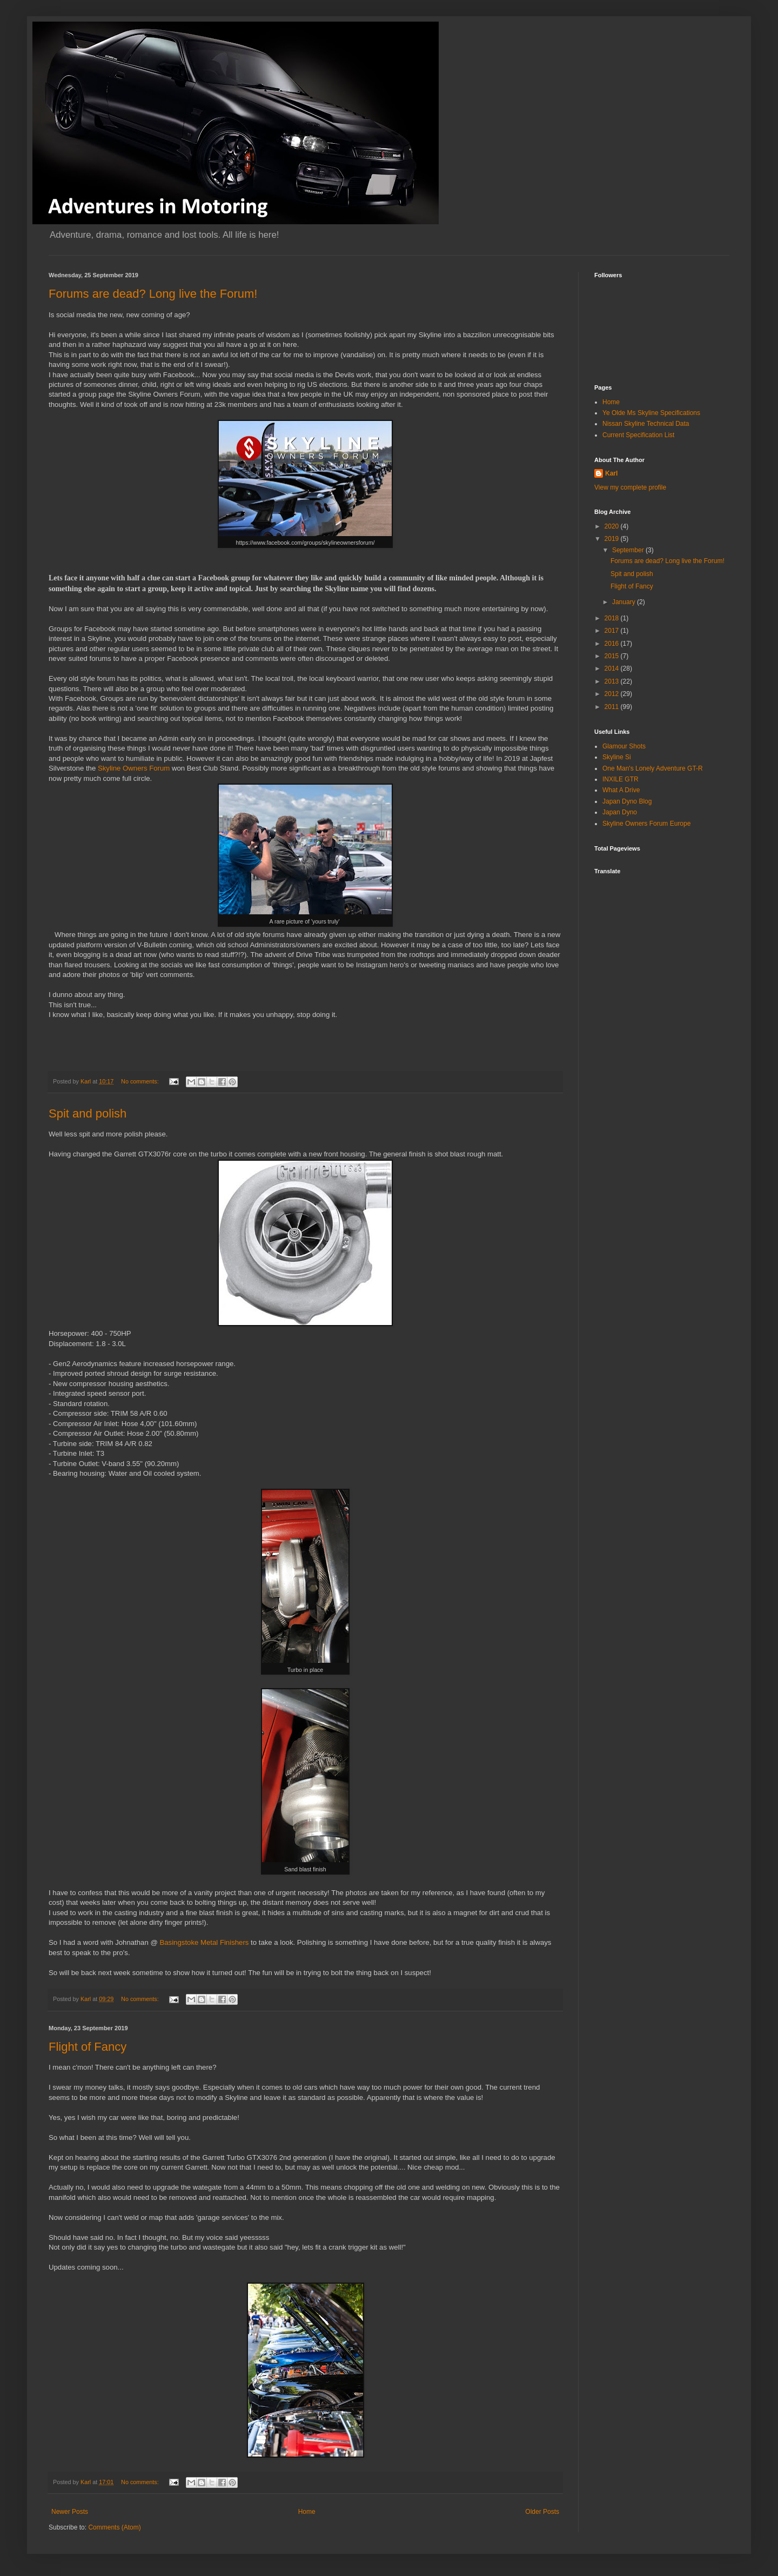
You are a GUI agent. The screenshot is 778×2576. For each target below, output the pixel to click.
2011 (613, 707)
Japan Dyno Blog (627, 801)
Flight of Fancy (87, 2046)
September (629, 550)
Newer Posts (69, 2511)
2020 (613, 526)
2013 (613, 681)
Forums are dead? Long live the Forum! (153, 293)
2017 (613, 630)
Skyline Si (616, 757)
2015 (613, 656)
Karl (611, 473)
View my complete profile (630, 487)
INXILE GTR (620, 779)
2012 (613, 694)
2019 (613, 539)
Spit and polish (87, 1113)
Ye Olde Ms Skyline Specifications (651, 413)
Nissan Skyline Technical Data (645, 423)
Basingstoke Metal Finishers (204, 1942)
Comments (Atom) (114, 2527)
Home (307, 2511)
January (624, 602)
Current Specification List (638, 435)
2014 (613, 668)
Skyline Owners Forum (134, 768)
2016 (613, 643)
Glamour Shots (624, 746)
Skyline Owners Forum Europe (646, 823)
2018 (613, 618)
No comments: (140, 1081)
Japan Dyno (619, 812)
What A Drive (621, 790)
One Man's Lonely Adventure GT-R (652, 768)
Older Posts (542, 2511)
